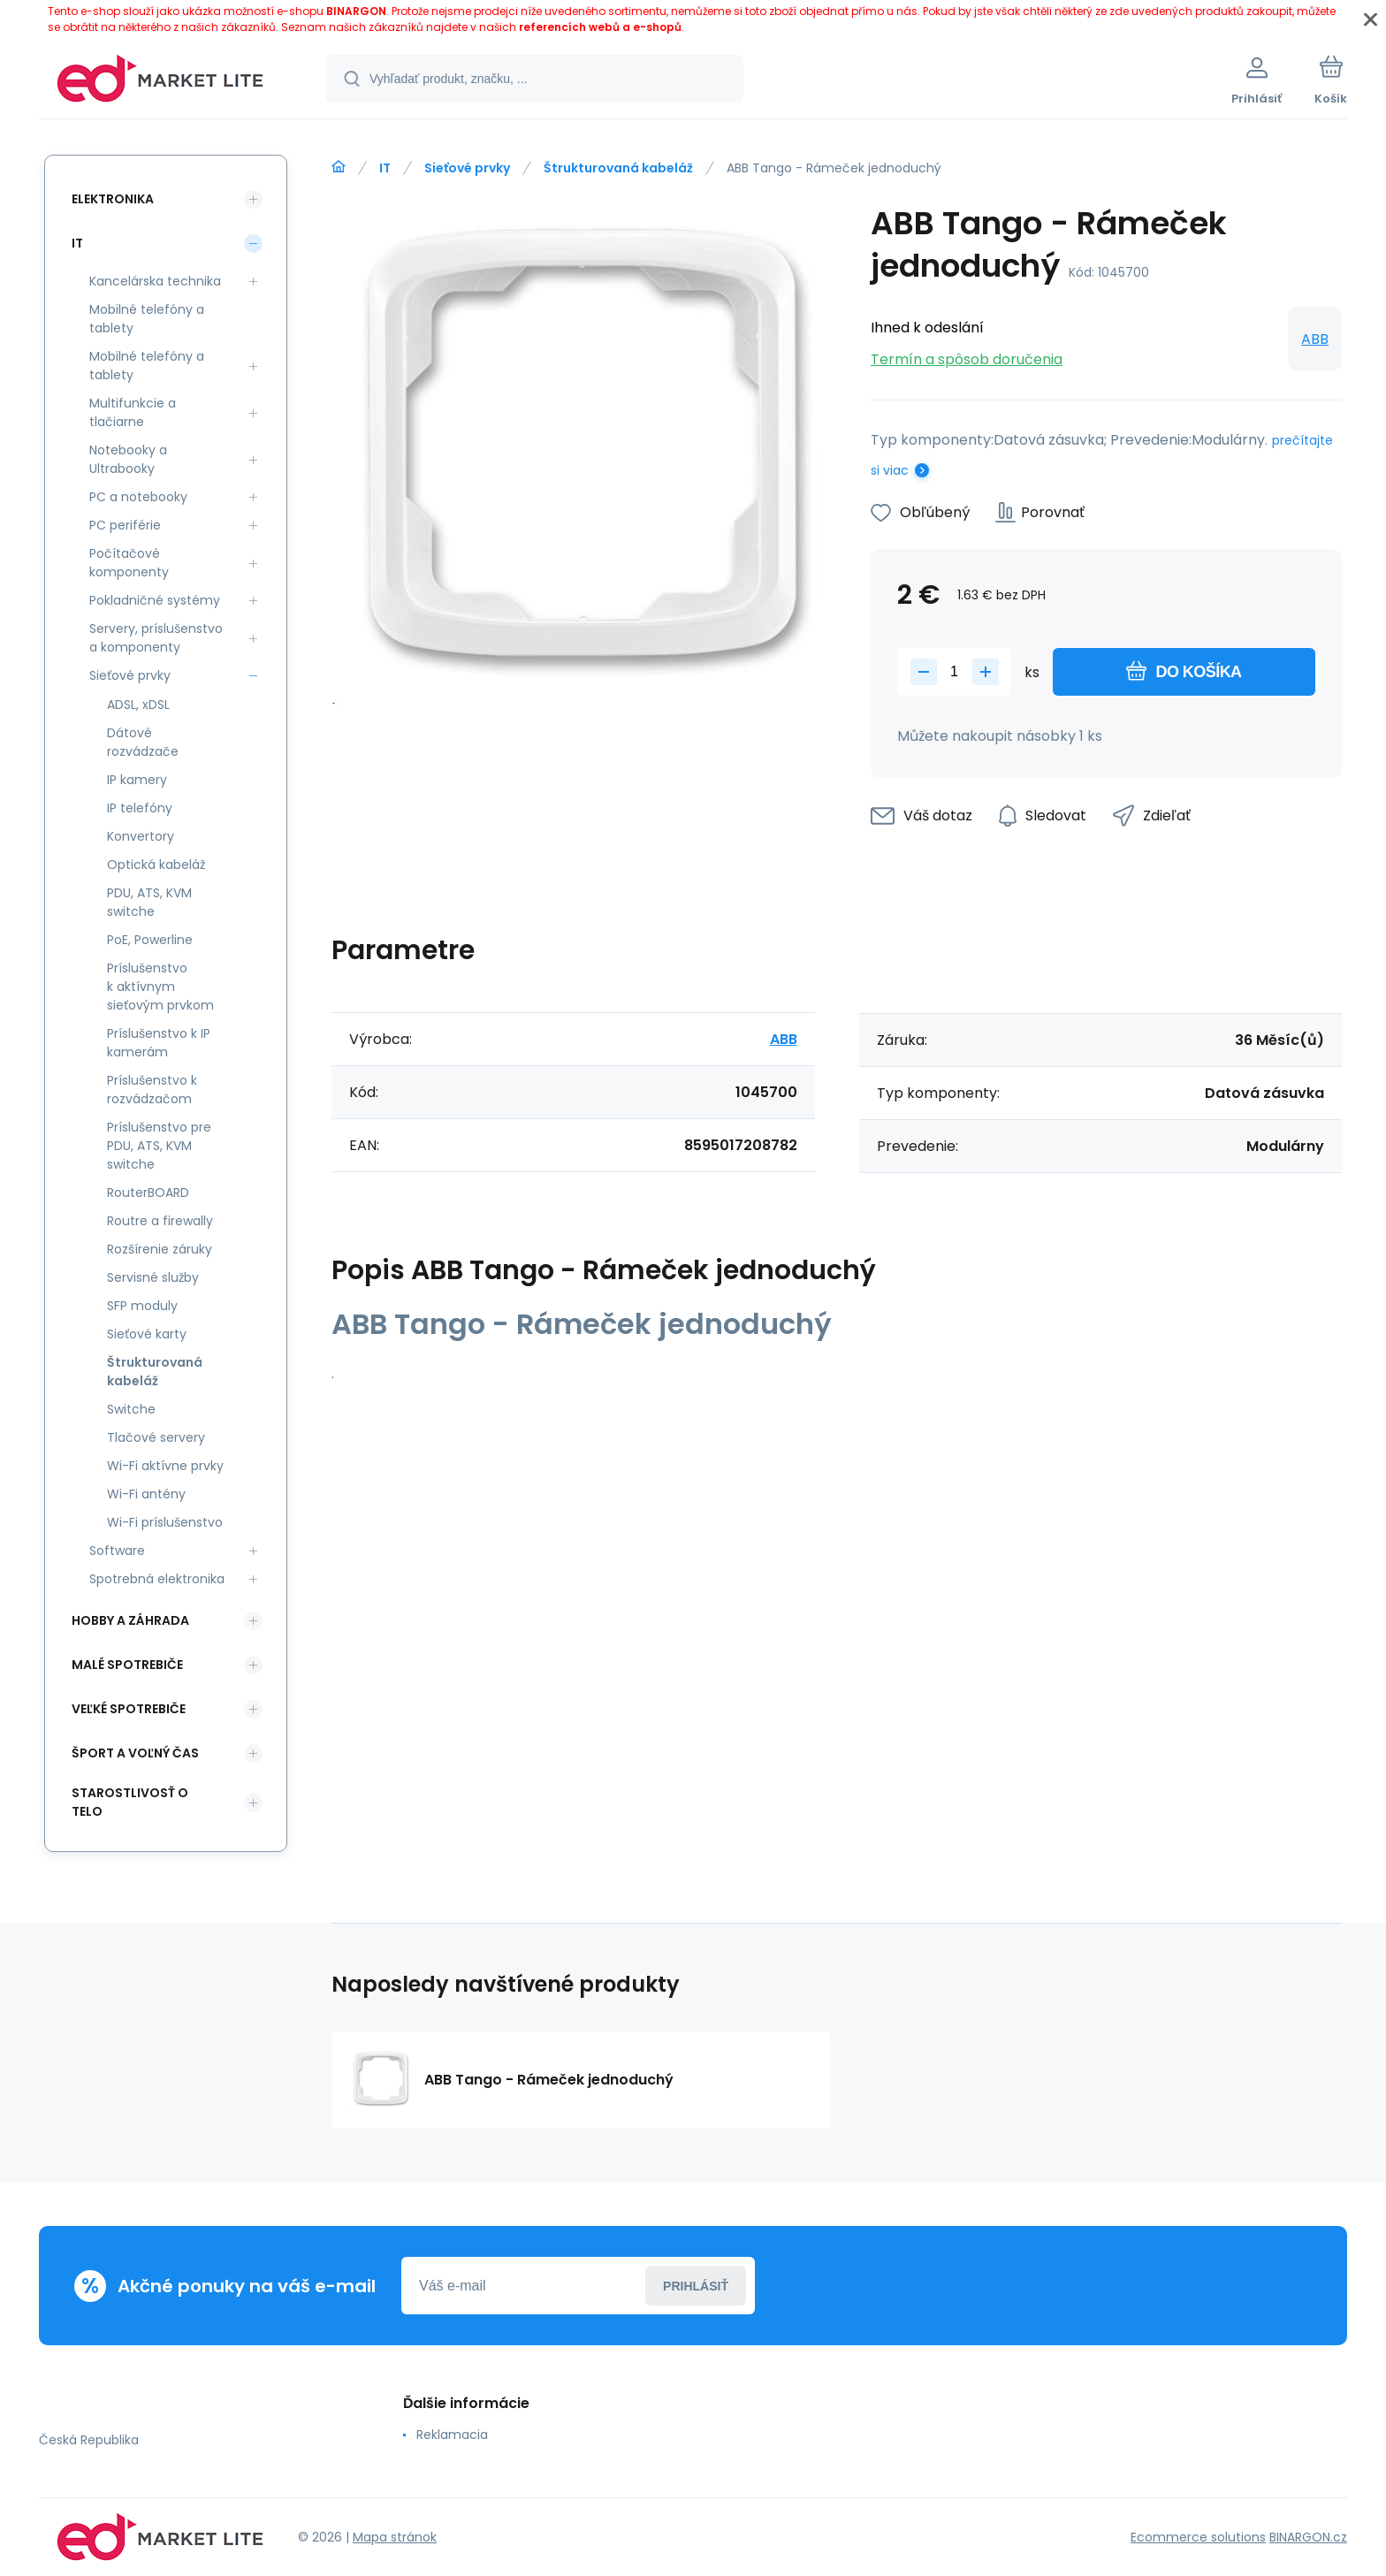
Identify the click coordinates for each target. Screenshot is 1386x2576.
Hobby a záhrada (130, 1620)
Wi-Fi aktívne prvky (165, 1466)
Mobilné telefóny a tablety (146, 319)
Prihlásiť (695, 2286)
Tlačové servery (156, 1437)
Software (117, 1550)
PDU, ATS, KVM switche (149, 902)
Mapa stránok (395, 2537)
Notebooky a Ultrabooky (128, 459)
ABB (1315, 339)
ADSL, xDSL (138, 704)
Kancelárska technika (155, 281)
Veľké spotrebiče (129, 1709)
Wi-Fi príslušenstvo (165, 1522)
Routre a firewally (160, 1221)
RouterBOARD (148, 1192)
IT (385, 168)
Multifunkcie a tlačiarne (132, 412)
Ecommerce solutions (1198, 2537)
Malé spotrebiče (127, 1664)
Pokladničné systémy (154, 600)
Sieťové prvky (467, 168)
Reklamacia (452, 2434)
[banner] (160, 81)
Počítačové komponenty (129, 563)
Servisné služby (153, 1277)
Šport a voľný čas (135, 1753)
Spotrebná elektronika (157, 1579)
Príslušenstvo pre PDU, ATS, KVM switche (159, 1145)
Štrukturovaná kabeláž (618, 168)
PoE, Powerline (150, 940)
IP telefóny (139, 808)
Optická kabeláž (156, 864)
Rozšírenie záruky (159, 1249)
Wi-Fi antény (146, 1494)
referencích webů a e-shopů (600, 26)
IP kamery (137, 780)
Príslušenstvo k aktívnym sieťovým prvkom (160, 986)
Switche (131, 1409)
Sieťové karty (147, 1334)
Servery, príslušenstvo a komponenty (156, 638)
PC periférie (125, 525)
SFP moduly (142, 1306)
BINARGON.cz (1308, 2537)
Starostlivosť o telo (130, 1802)
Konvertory (140, 836)
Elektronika (113, 199)
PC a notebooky (138, 497)
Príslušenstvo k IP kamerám (158, 1043)
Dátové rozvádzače (143, 742)
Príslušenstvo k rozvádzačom (152, 1089)
